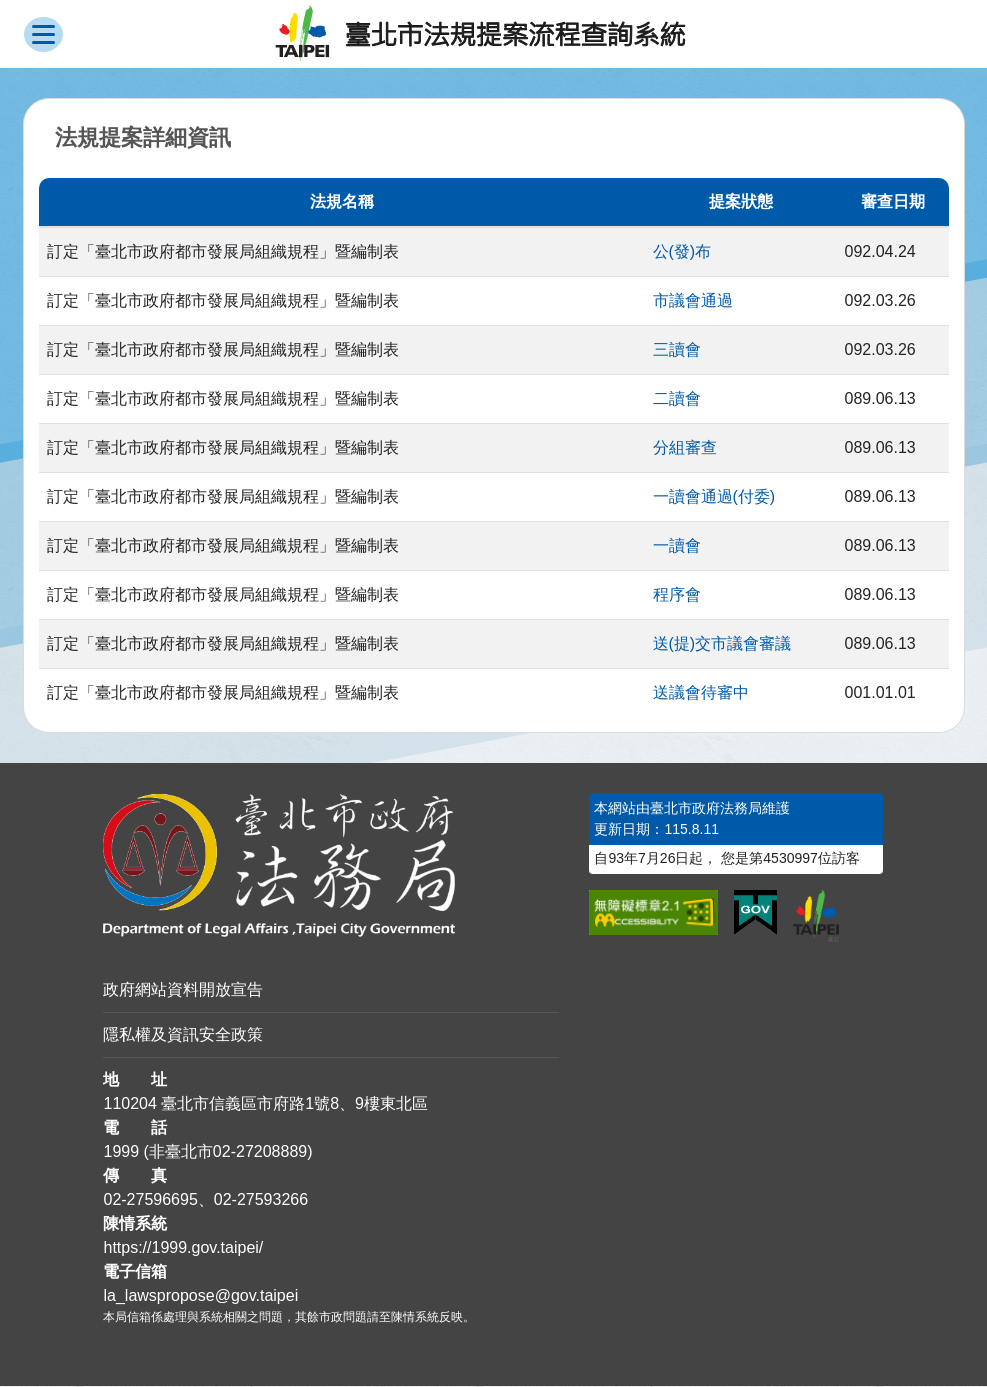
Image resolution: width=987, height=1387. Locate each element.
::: (6, 805)
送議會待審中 (701, 693)
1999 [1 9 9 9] (121, 1152)
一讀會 (677, 546)
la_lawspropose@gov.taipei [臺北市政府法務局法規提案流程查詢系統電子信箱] (200, 1296)
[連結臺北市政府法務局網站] (331, 866)
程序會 (677, 595)
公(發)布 (682, 252)
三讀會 (677, 350)
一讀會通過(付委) (714, 497)
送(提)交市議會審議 (722, 644)
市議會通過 (693, 301)
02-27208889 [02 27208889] (260, 1152)
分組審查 (685, 448)
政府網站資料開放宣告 (183, 990)
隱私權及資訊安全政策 (183, 1035)
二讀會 (677, 399)
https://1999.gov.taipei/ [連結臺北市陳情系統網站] (183, 1248)
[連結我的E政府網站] (755, 914)
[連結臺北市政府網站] (816, 917)
